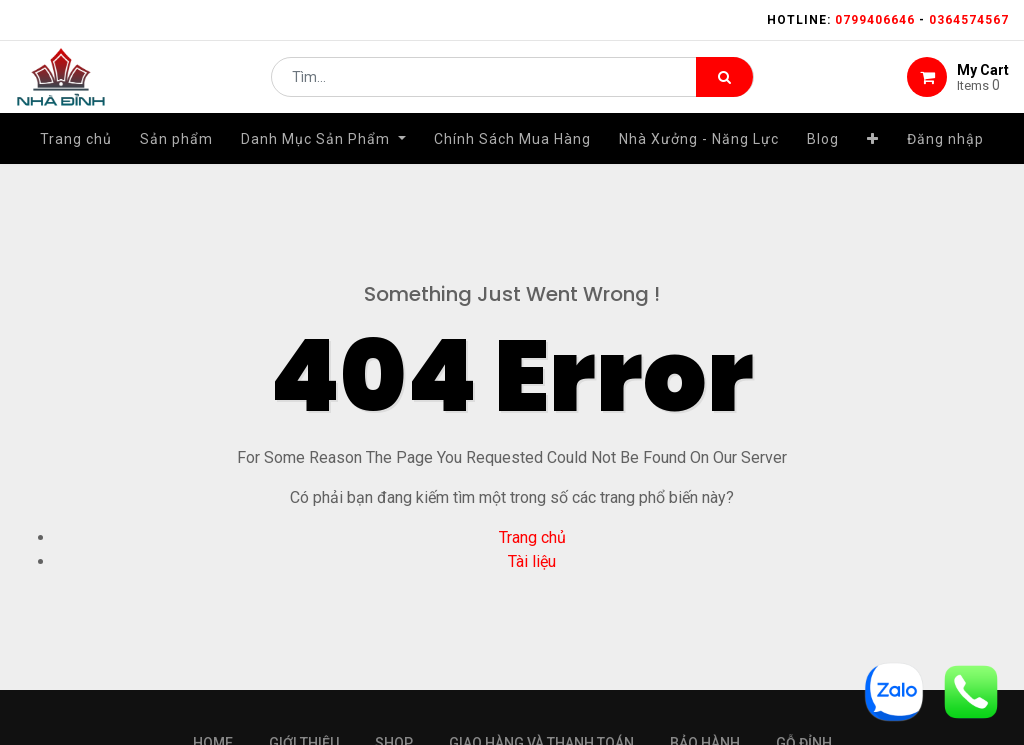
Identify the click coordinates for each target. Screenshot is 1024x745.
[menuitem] (76, 157)
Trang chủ (532, 537)
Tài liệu (532, 561)
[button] (873, 157)
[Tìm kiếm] (724, 86)
